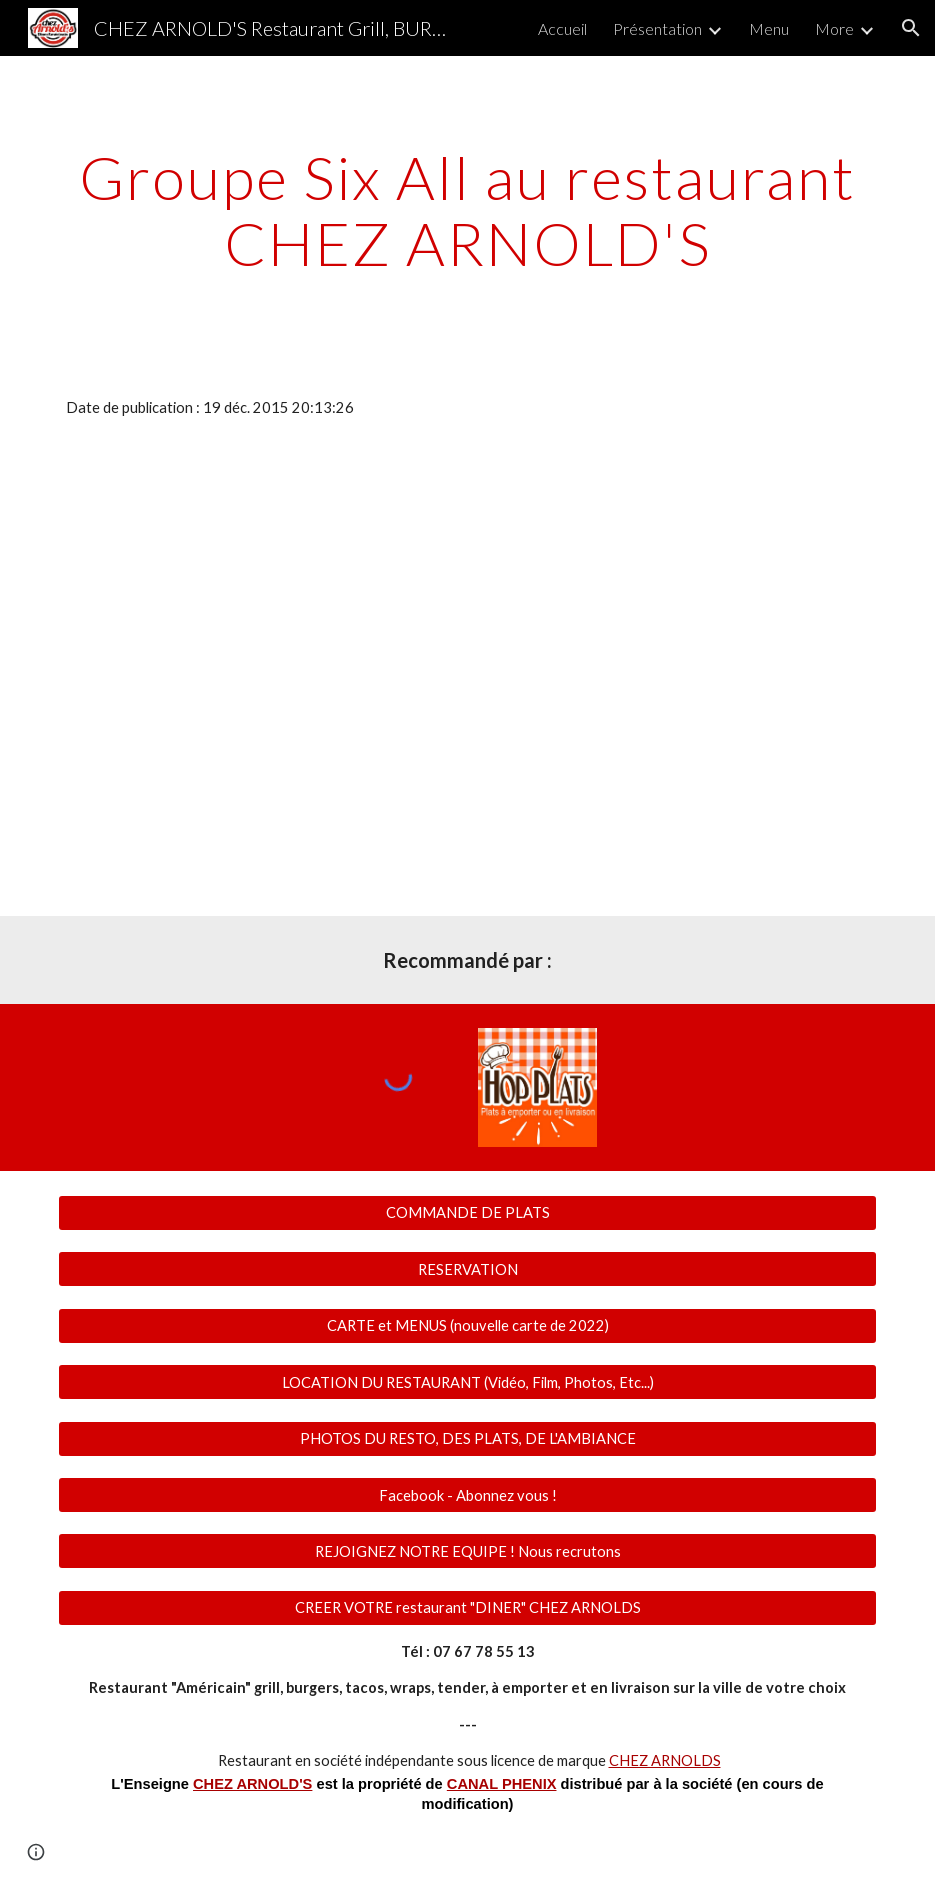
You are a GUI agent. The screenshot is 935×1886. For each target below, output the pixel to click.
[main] (467, 210)
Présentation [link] (657, 28)
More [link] (834, 28)
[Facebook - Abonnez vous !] (467, 1495)
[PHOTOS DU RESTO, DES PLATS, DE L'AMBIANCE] (467, 1438)
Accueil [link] (562, 28)
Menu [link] (769, 28)
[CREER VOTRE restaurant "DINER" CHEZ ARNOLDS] (467, 1608)
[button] (911, 28)
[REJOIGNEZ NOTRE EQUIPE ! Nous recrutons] (467, 1551)
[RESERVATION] (467, 1269)
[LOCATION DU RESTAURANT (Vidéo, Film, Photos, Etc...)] (467, 1382)
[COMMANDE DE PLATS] (467, 1213)
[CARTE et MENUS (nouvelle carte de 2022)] (467, 1326)
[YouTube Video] (432, 568)
